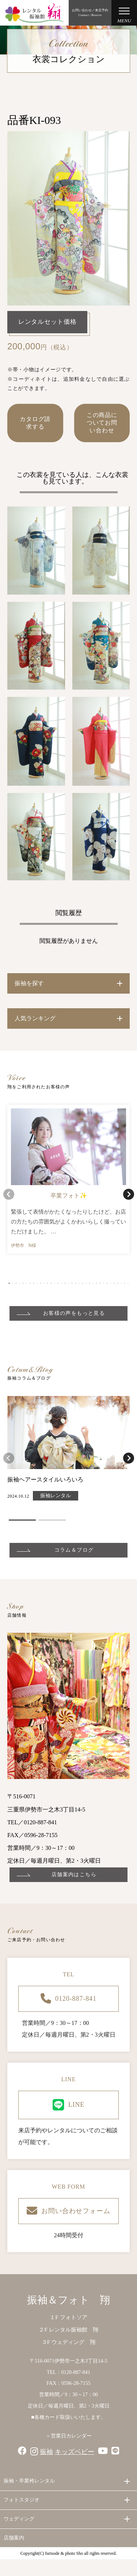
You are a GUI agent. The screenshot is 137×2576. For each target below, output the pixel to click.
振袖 (46, 2451)
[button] (12, 1283)
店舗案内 (14, 2538)
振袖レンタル (55, 1496)
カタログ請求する (35, 423)
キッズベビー (74, 2451)
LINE (69, 2105)
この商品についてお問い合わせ (102, 422)
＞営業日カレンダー (69, 2436)
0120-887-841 (68, 1998)
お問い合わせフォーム (68, 2211)
